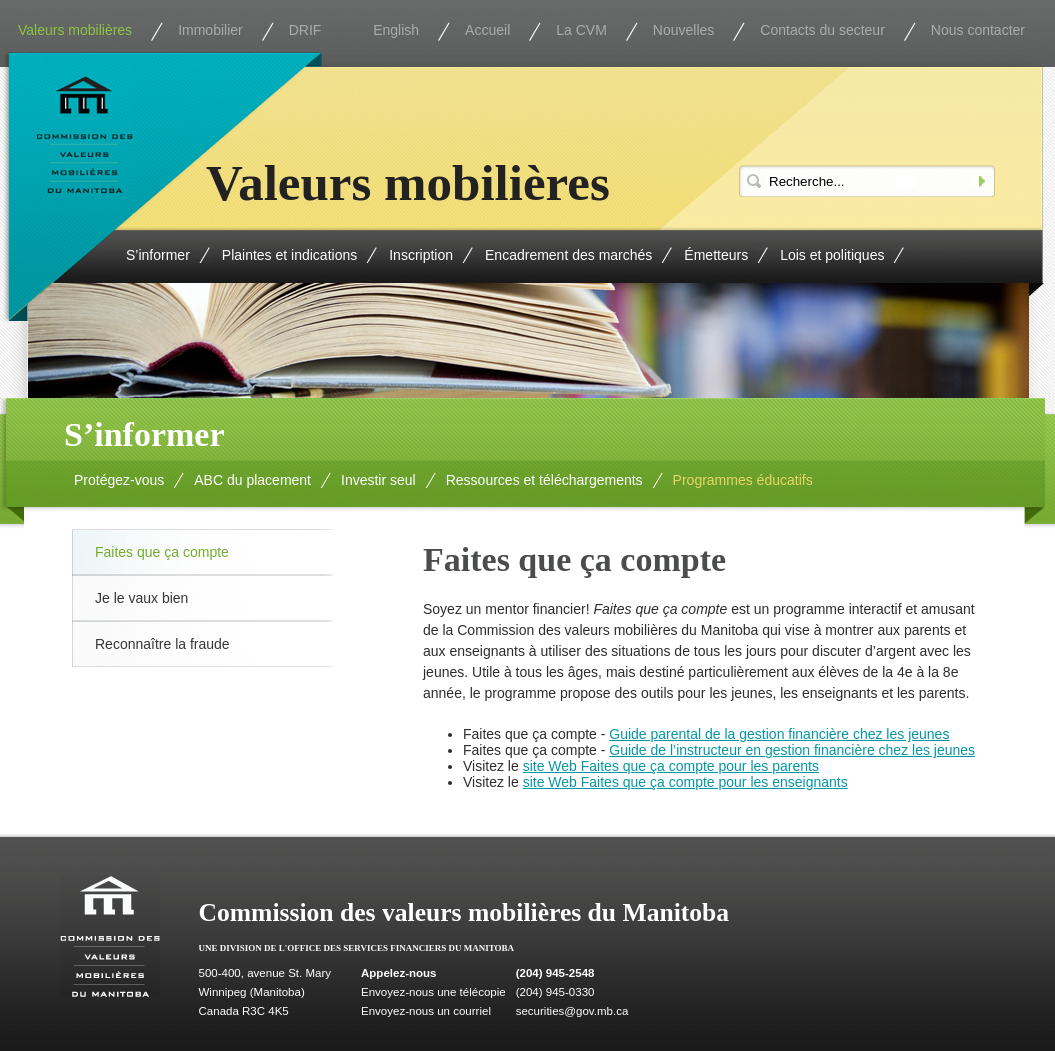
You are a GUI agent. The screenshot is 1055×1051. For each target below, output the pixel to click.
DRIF (305, 30)
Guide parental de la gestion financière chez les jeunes (779, 734)
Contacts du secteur (822, 30)
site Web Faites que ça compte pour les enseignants (685, 782)
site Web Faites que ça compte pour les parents (671, 766)
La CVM (581, 30)
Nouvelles (683, 30)
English (396, 30)
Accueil (487, 30)
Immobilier (210, 30)
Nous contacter (978, 30)
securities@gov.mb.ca (572, 1011)
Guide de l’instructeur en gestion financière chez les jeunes (792, 750)
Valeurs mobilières (75, 30)
